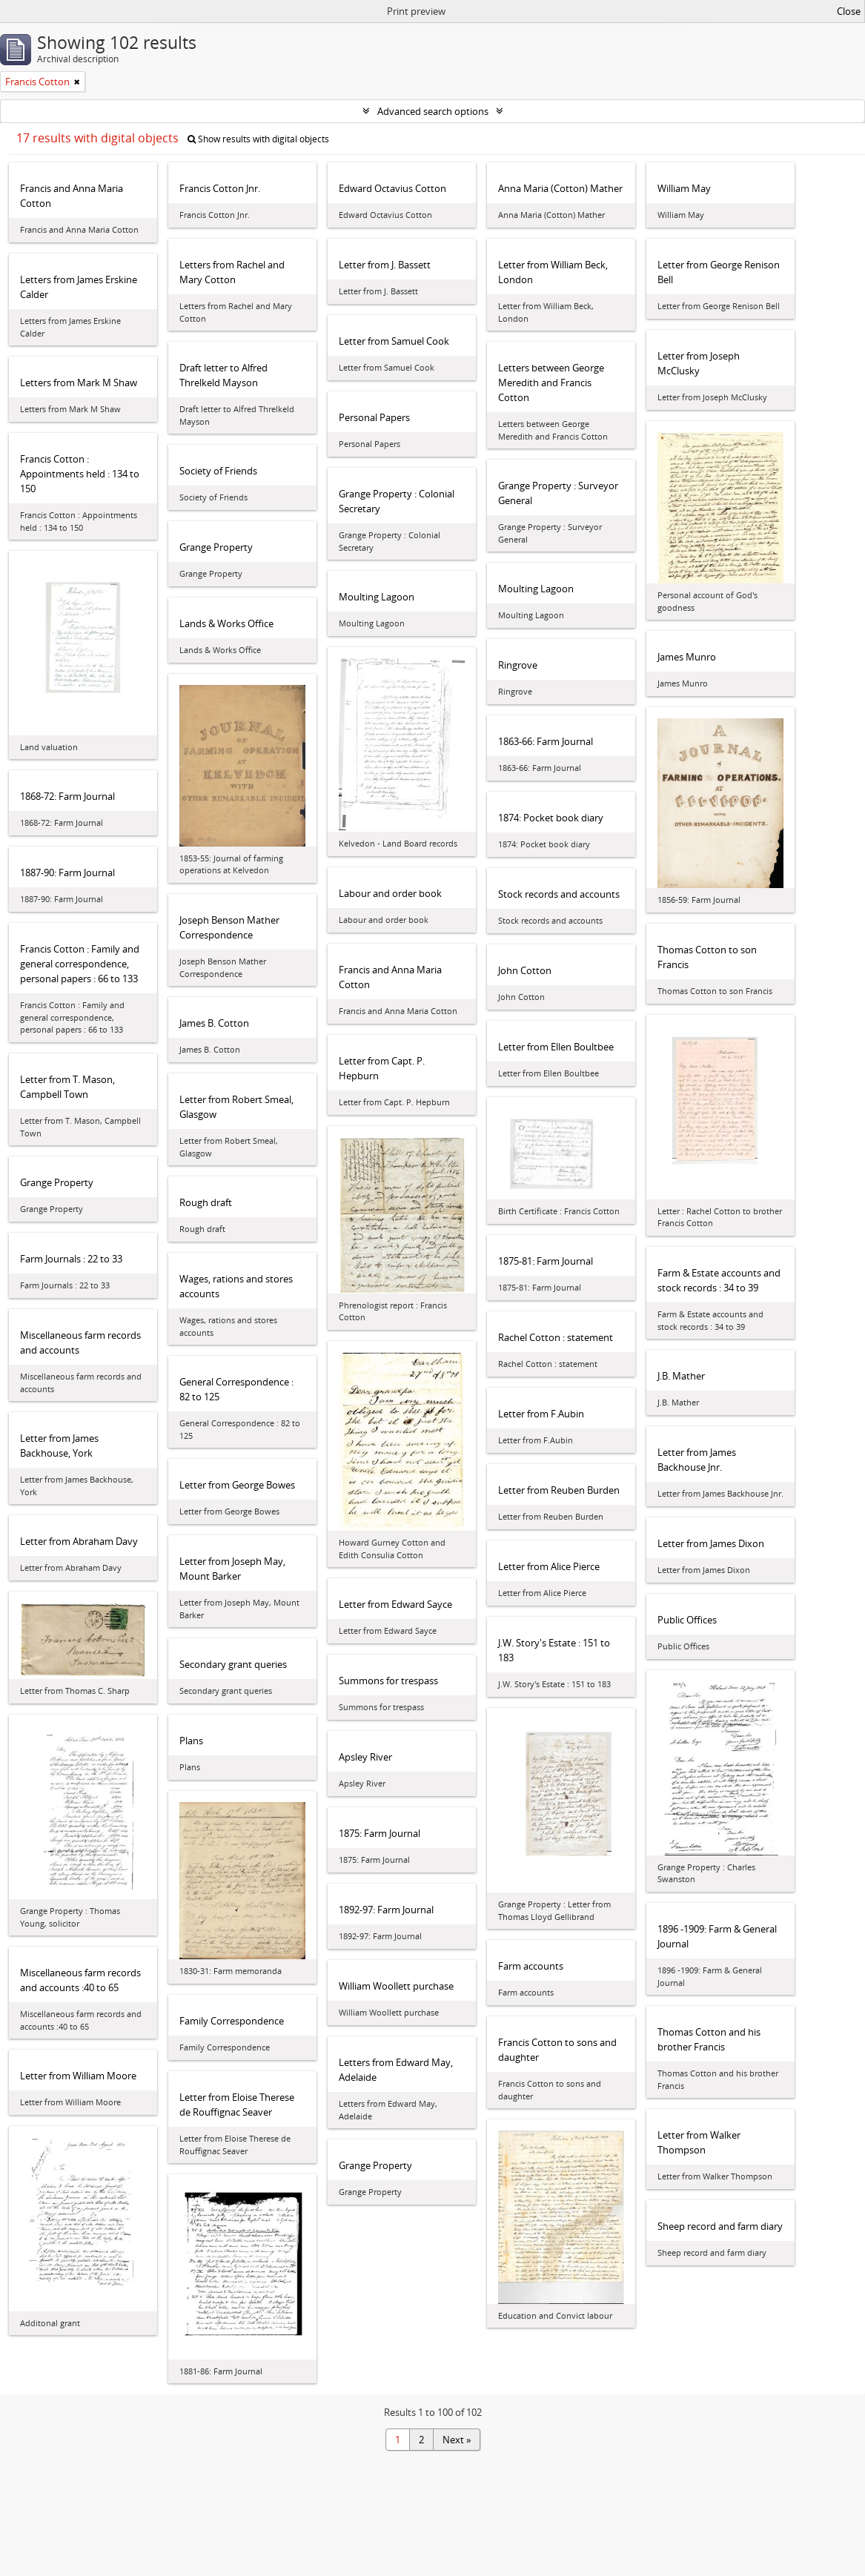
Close (849, 11)
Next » (457, 2439)
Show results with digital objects (258, 139)
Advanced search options (432, 111)
